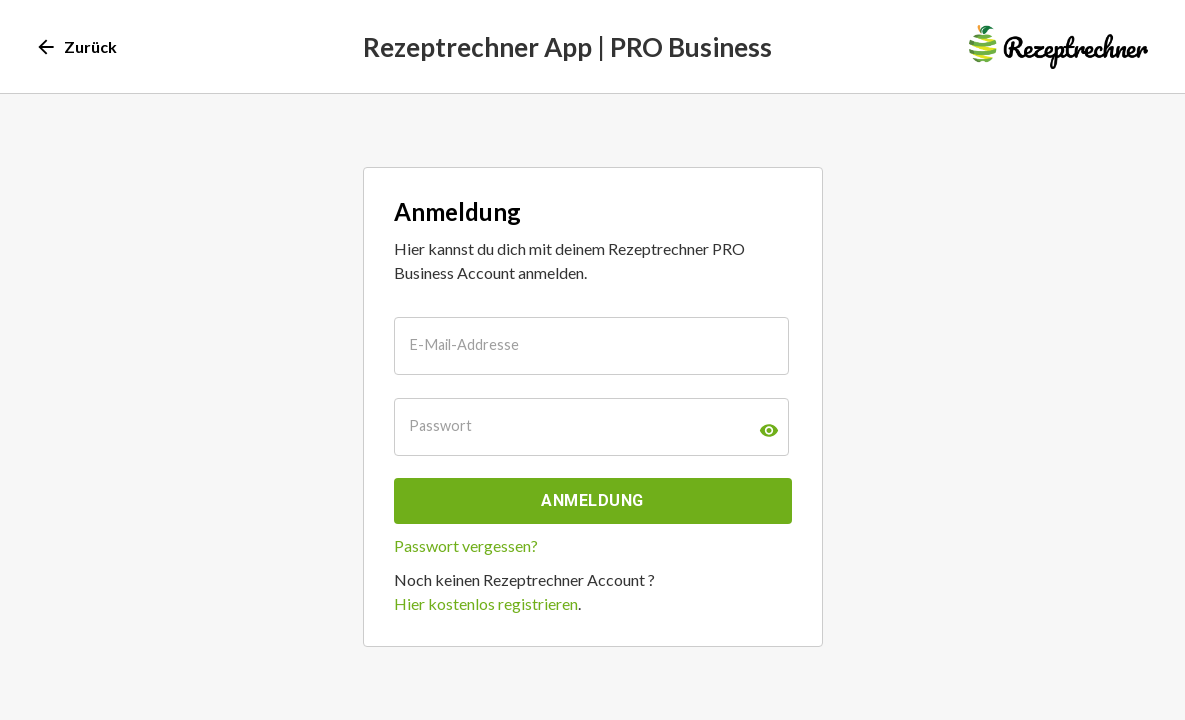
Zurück (77, 46)
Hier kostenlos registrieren (486, 603)
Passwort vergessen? (466, 545)
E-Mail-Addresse (464, 344)
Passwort (440, 425)
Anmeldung (592, 500)
